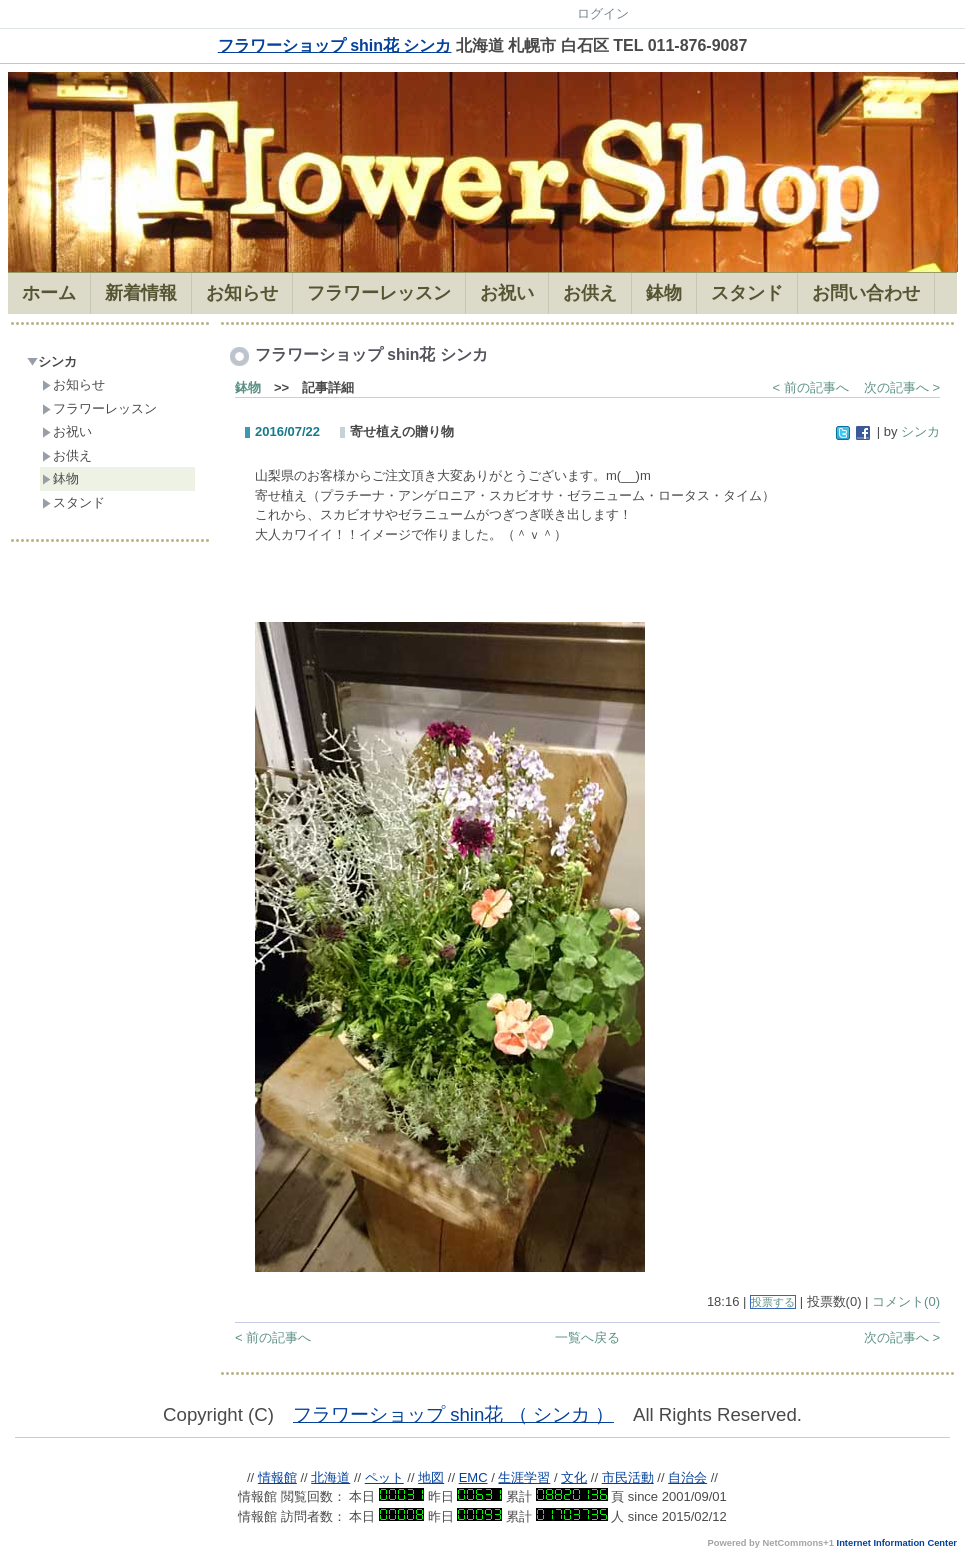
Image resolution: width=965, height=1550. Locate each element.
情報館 (277, 1477)
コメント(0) (906, 1301)
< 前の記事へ (811, 387)
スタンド (73, 502)
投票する (773, 1302)
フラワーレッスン (99, 408)
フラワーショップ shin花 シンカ (335, 45)
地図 (431, 1477)
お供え (67, 455)
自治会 (687, 1477)
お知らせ (73, 384)
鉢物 (60, 478)
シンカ (52, 361)
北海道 (330, 1477)
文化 (574, 1477)
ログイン (603, 13)
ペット (384, 1477)
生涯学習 (524, 1477)
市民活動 (628, 1477)
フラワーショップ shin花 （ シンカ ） (453, 1414)
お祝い (67, 431)
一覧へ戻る (587, 1337)
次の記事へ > (902, 387)
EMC (473, 1477)
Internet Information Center (897, 1543)
